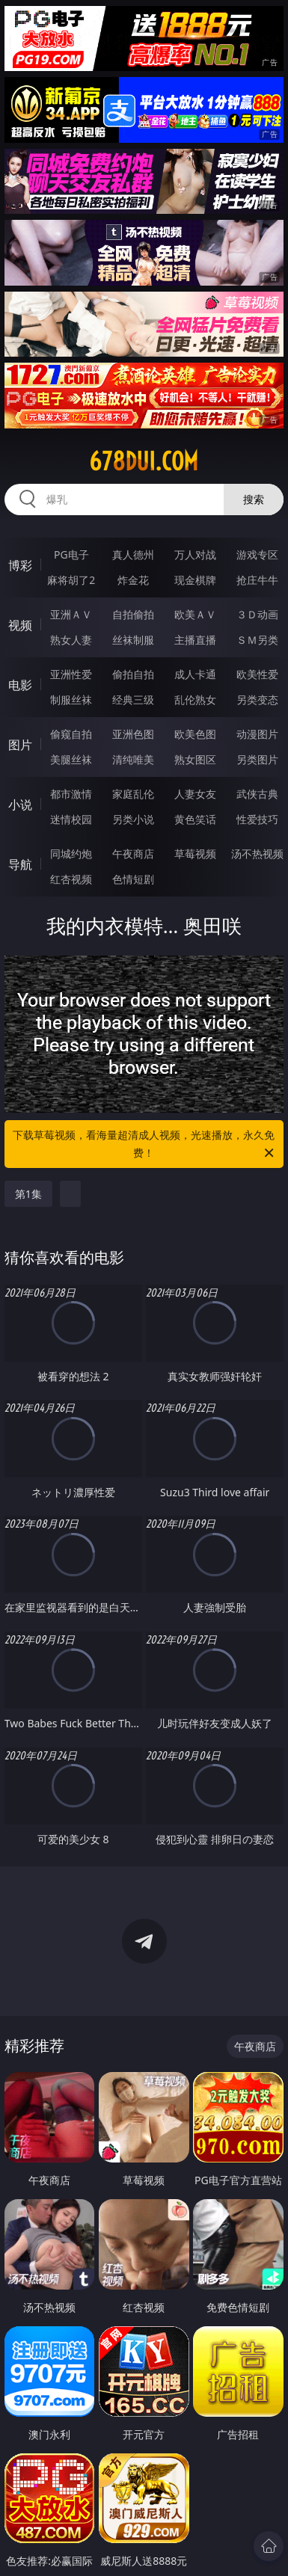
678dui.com (143, 461)
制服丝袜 (71, 699)
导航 (20, 864)
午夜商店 (133, 853)
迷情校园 (71, 819)
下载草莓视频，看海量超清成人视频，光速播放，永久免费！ (144, 1145)
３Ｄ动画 (257, 614)
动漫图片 (257, 734)
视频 (20, 625)
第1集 (28, 1194)
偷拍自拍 (133, 674)
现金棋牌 (195, 580)
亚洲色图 (133, 734)
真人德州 (133, 554)
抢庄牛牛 (257, 580)
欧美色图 (195, 734)
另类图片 (257, 759)
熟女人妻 (71, 640)
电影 (20, 685)
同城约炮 (71, 853)
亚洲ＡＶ (71, 614)
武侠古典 (257, 794)
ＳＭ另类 (257, 640)
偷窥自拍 (71, 734)
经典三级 (133, 699)
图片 (20, 745)
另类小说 (133, 819)
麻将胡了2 (71, 580)
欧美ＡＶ (195, 614)
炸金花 (133, 580)
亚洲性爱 (71, 674)
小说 (20, 804)
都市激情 (71, 794)
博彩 (20, 565)
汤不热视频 (257, 853)
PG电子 (71, 554)
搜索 (253, 499)
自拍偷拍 (133, 614)
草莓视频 (195, 853)
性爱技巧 (257, 819)
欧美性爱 (257, 674)
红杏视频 (71, 879)
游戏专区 (257, 554)
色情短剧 (133, 879)
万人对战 (195, 554)
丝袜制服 (133, 640)
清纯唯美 (133, 759)
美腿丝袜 (71, 759)
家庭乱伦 (133, 794)
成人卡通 (195, 674)
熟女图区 (195, 759)
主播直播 (195, 640)
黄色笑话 (195, 819)
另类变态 (257, 699)
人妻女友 (195, 794)
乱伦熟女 (195, 699)
